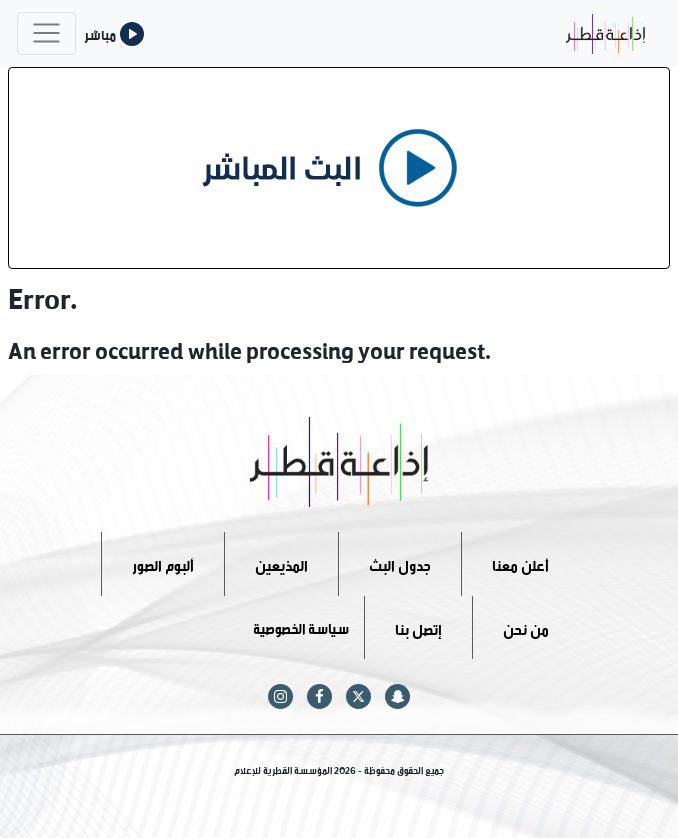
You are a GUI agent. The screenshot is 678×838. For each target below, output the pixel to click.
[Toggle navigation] (46, 33)
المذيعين (281, 563)
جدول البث (400, 563)
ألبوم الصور (163, 563)
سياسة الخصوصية (301, 626)
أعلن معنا (520, 563)
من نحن (526, 626)
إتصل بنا (418, 626)
